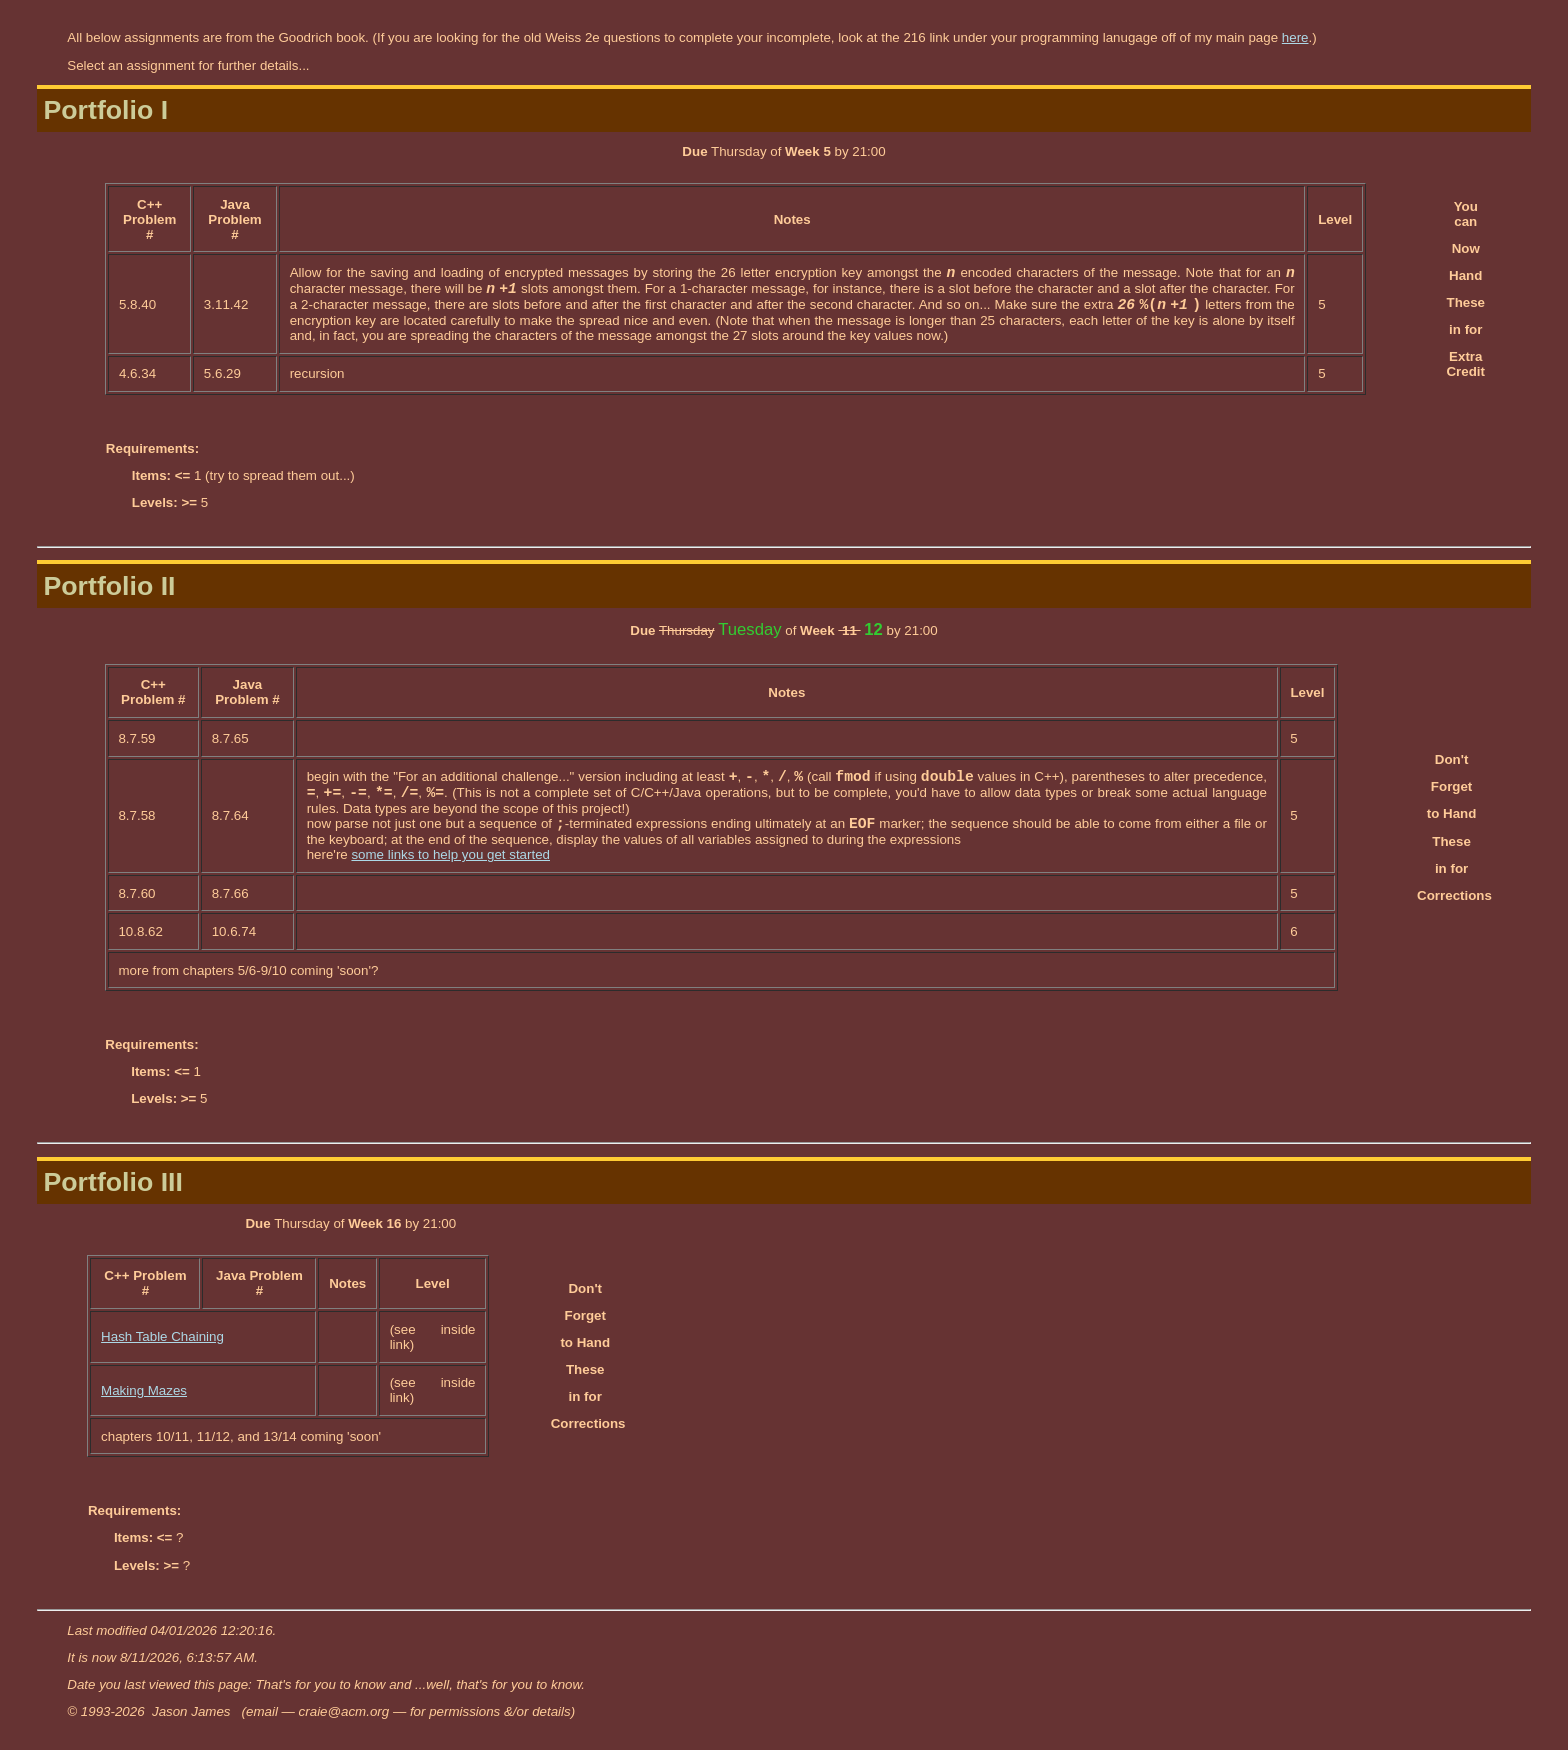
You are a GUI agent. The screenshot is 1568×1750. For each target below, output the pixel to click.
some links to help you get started (450, 854)
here (1295, 37)
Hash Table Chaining (162, 1336)
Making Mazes (144, 1390)
